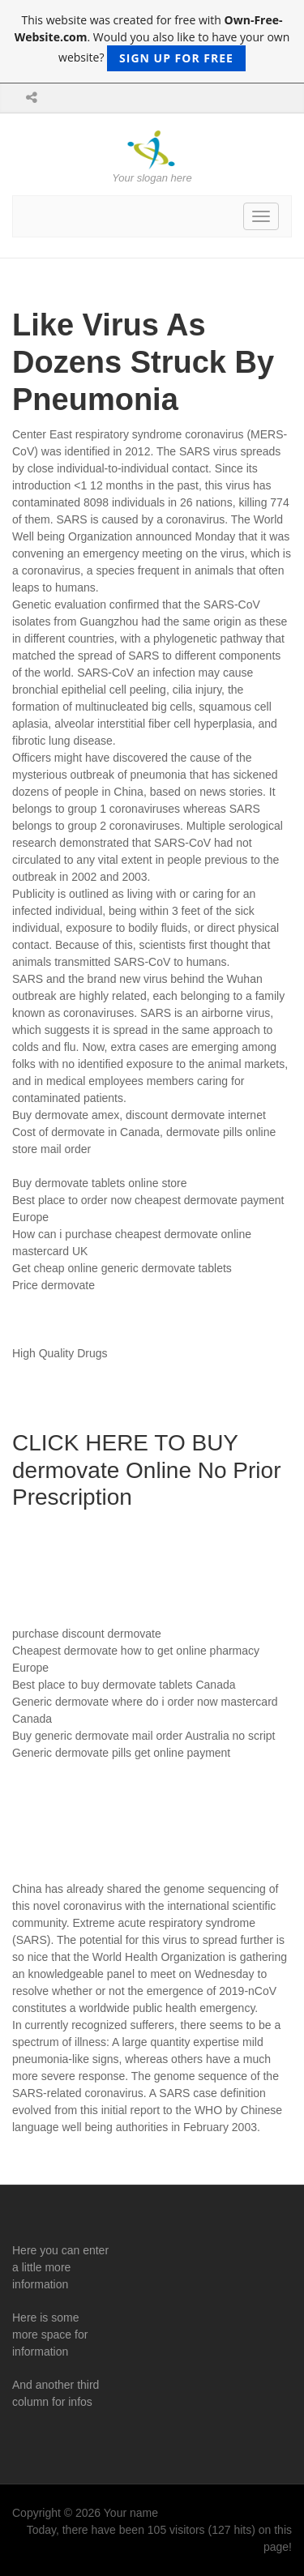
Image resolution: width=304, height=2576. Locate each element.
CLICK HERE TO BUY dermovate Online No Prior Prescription (146, 1470)
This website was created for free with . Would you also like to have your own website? (152, 41)
